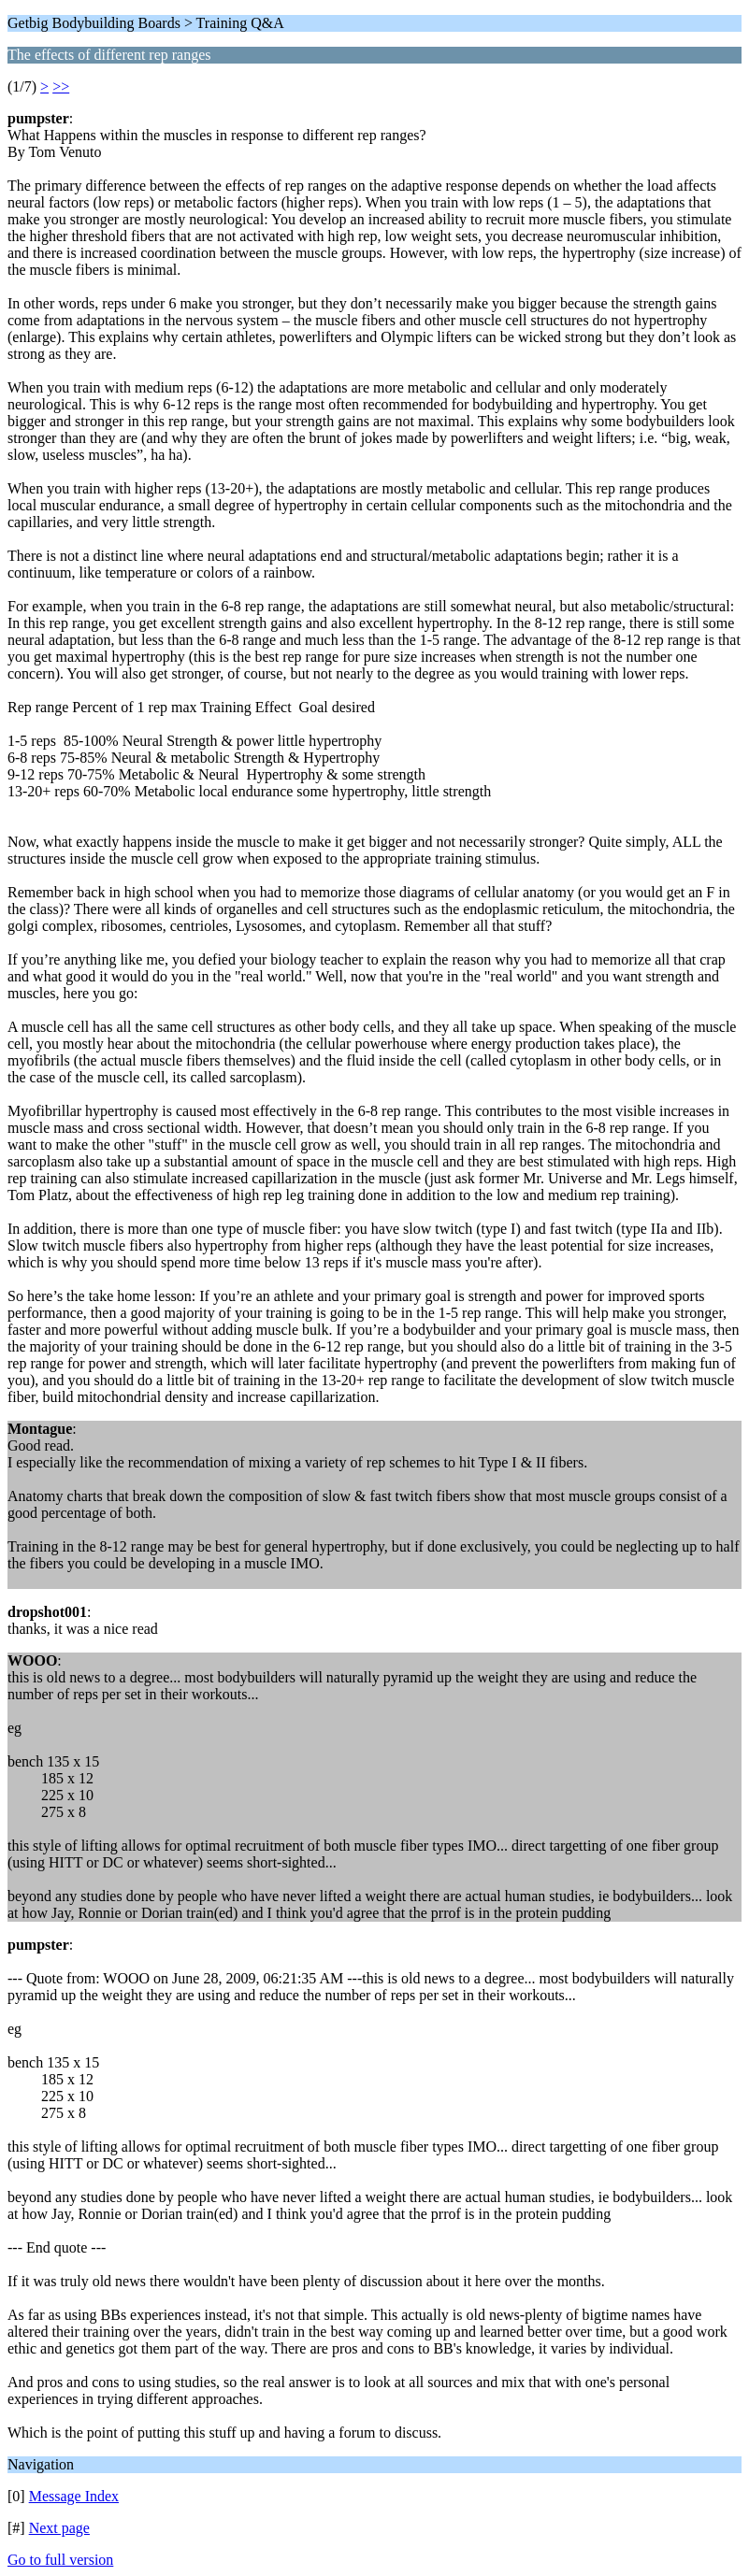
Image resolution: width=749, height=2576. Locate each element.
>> (60, 86)
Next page (59, 2528)
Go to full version (60, 2560)
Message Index (74, 2496)
